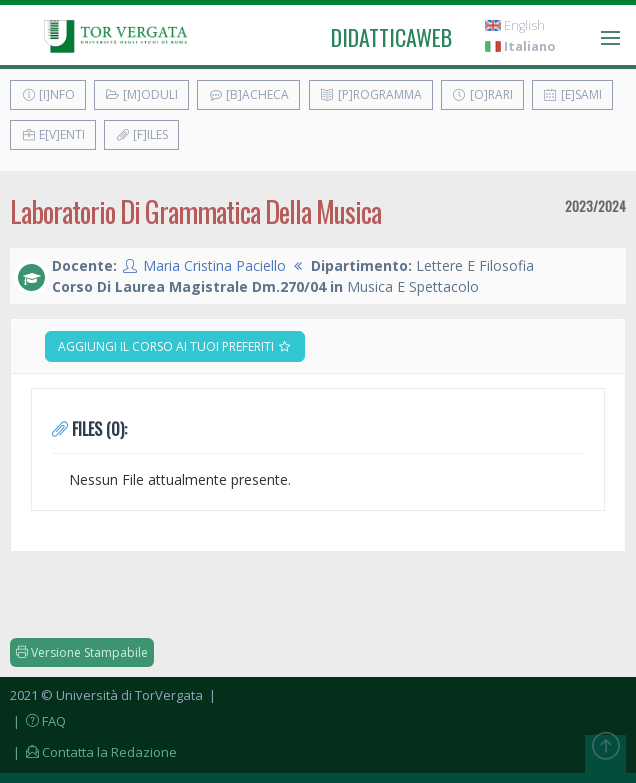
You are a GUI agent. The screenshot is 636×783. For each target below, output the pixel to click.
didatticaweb (391, 37)
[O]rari (482, 94)
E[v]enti (53, 134)
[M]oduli (141, 94)
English (515, 25)
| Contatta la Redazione (93, 752)
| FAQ (38, 721)
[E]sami (572, 94)
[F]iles (141, 134)
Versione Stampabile (82, 652)
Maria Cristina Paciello (214, 265)
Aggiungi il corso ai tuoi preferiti (175, 346)
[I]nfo (48, 94)
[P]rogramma (371, 94)
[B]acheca (248, 94)
